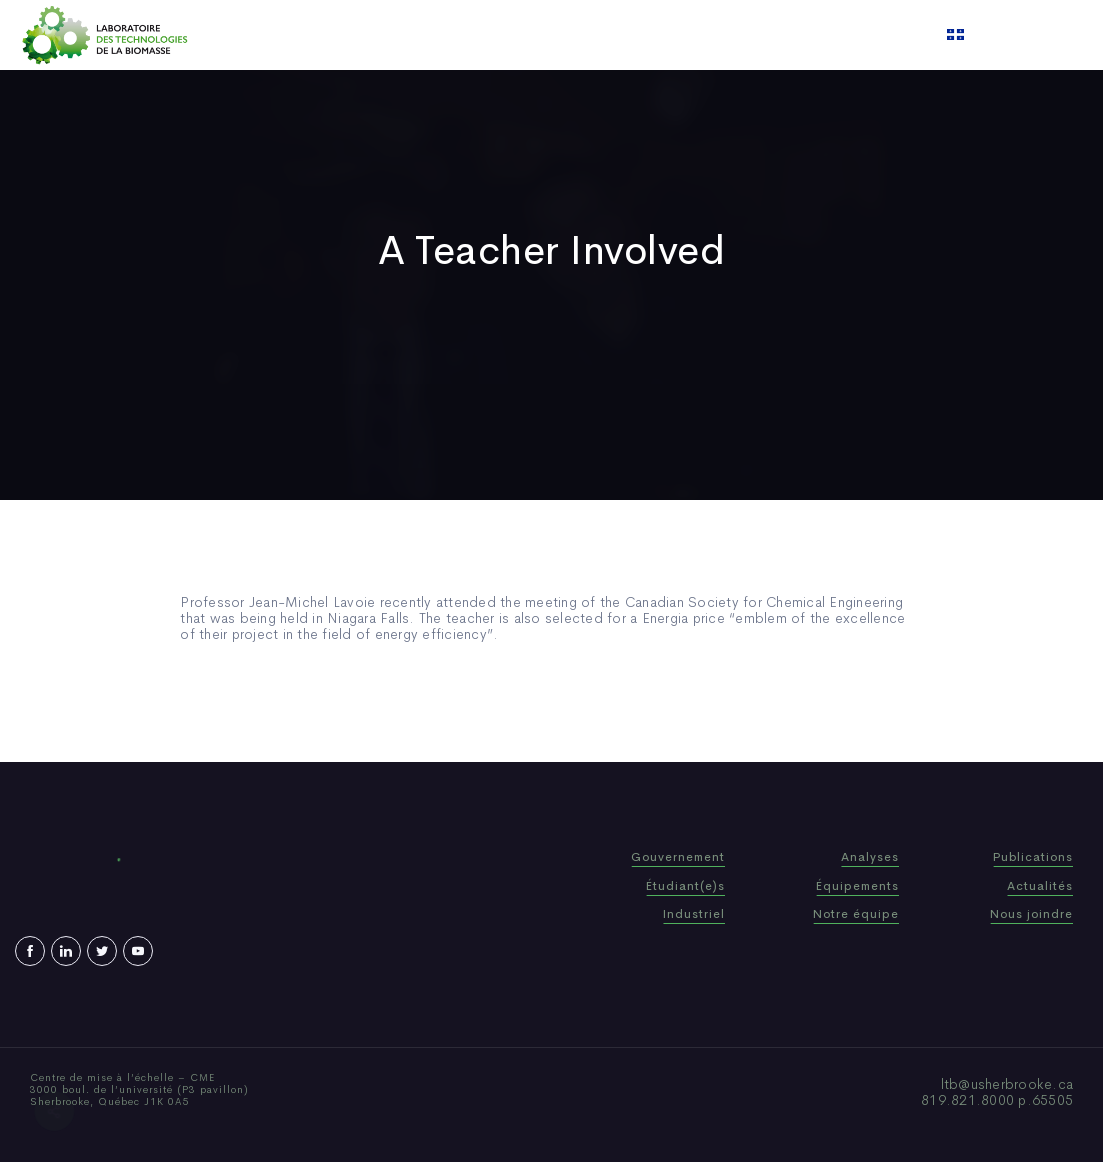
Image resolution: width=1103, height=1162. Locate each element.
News (611, 35)
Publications (526, 35)
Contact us (755, 35)
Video (673, 35)
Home (328, 35)
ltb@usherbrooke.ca (1007, 1084)
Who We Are (415, 35)
